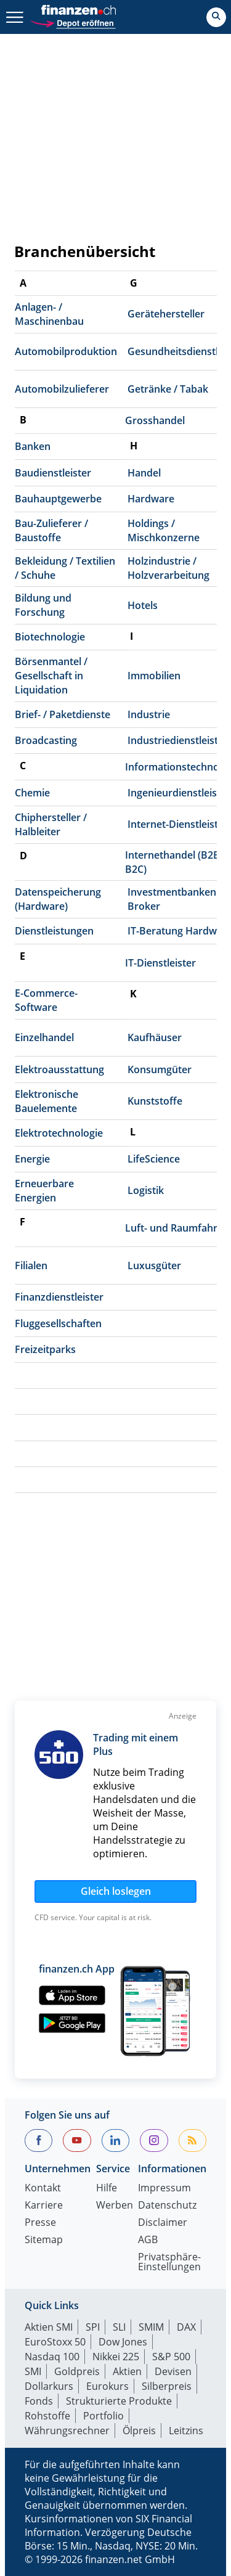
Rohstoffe (47, 2416)
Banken (33, 446)
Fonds (39, 2401)
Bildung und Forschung (43, 605)
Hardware (151, 498)
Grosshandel (155, 420)
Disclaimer (162, 2223)
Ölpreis (139, 2430)
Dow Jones (123, 2342)
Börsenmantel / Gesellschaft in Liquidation (51, 676)
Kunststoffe (155, 1101)
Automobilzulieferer (62, 389)
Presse (40, 2223)
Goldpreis (77, 2371)
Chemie (32, 792)
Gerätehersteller (166, 314)
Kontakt (43, 2188)
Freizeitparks (45, 1349)
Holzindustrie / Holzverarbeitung (168, 568)
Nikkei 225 (115, 2356)
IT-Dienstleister (160, 963)
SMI (33, 2371)
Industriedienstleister (178, 740)
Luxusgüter (154, 1265)
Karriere (44, 2206)
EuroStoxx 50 (55, 2342)
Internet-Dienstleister (178, 824)
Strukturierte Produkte (119, 2401)
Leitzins (186, 2430)
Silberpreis (167, 2386)
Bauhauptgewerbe (58, 498)
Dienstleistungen (54, 931)
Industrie (149, 714)
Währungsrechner (67, 2430)
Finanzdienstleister (59, 1297)
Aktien (127, 2371)
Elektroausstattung (59, 1069)
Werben (114, 2206)
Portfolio (103, 2416)
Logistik (146, 1190)
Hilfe (106, 2188)
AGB (148, 2240)
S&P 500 (171, 2356)
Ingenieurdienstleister (179, 792)
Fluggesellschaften (58, 1323)
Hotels (143, 605)
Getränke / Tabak (168, 389)
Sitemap (44, 2240)
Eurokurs (107, 2386)
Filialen (31, 1265)
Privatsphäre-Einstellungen (169, 2262)
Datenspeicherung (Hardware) (58, 899)
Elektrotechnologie (59, 1133)
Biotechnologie (50, 637)
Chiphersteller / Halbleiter (51, 824)
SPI (93, 2327)
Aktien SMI (49, 2327)
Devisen (173, 2371)
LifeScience (154, 1159)
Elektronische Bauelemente (46, 1101)
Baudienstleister (53, 473)
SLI (119, 2327)
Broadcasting (46, 740)
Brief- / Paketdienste (62, 714)
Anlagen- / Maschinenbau (49, 314)
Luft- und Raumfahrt (173, 1228)
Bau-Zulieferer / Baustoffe (51, 530)
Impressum (164, 2188)
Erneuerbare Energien (44, 1190)
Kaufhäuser (155, 1037)
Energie (32, 1159)
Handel (144, 473)
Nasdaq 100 (52, 2356)
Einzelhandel (44, 1037)
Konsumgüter (160, 1069)
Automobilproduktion (66, 351)
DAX (186, 2327)
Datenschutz (167, 2206)
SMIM (151, 2327)
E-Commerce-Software (46, 1000)
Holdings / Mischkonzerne (164, 530)
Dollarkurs (49, 2386)
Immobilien (154, 675)
